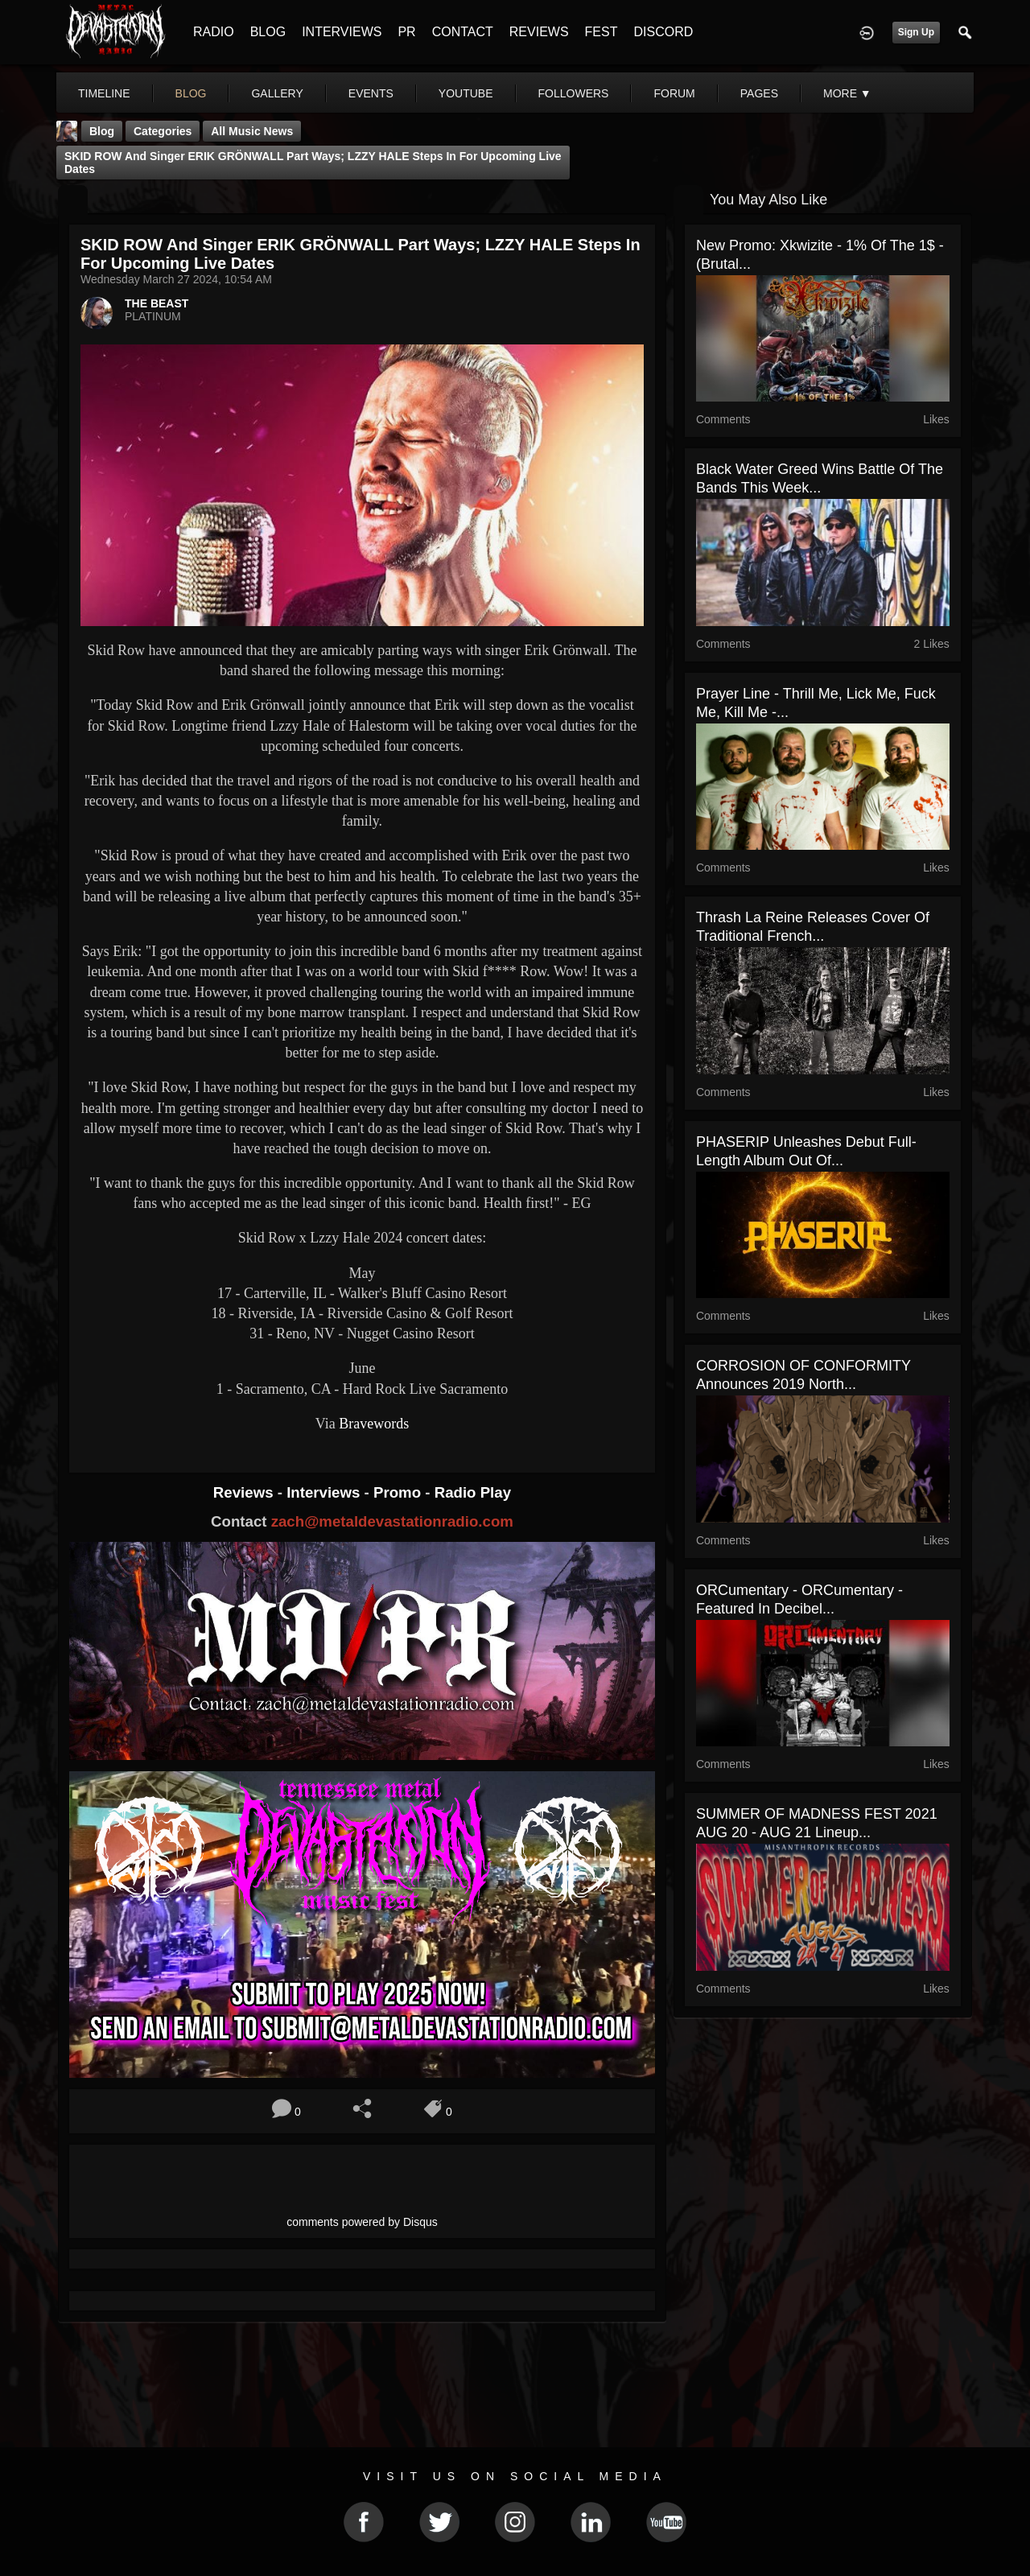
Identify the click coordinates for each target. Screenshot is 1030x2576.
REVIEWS (539, 32)
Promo (399, 1492)
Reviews (245, 1492)
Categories (163, 131)
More (847, 93)
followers (573, 93)
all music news (252, 131)
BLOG (268, 32)
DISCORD (663, 32)
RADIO (213, 32)
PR (406, 32)
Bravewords (374, 1424)
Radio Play (473, 1492)
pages (759, 93)
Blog (101, 131)
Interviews (325, 1492)
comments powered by (362, 2221)
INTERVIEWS (341, 32)
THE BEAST (156, 303)
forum (673, 93)
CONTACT (462, 32)
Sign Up (916, 32)
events (370, 93)
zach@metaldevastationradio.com (392, 1521)
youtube (466, 93)
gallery (277, 93)
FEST (601, 32)
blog (191, 93)
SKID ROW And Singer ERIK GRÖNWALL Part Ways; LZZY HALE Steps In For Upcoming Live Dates (313, 162)
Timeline (104, 93)
